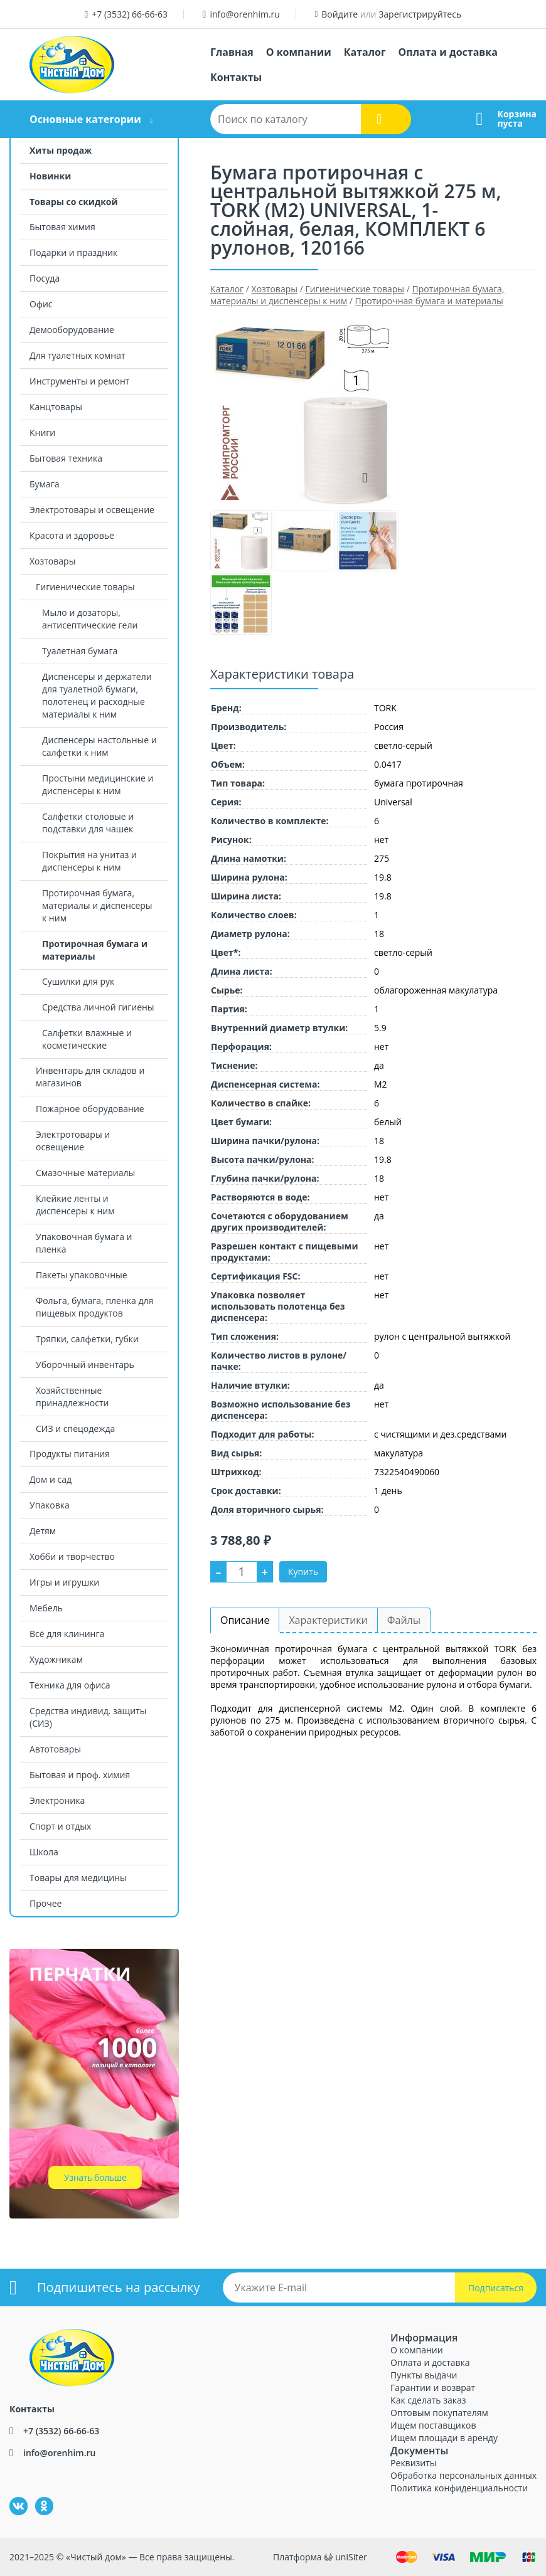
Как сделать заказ (428, 2400)
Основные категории (85, 119)
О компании (298, 52)
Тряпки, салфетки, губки (87, 1339)
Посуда (44, 278)
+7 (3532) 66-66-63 (130, 14)
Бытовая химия (62, 227)
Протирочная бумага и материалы (94, 950)
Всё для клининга (66, 1634)
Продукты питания (69, 1454)
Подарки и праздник (73, 252)
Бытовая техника (65, 458)
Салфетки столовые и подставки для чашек (88, 822)
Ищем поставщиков (433, 2425)
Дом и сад (50, 1479)
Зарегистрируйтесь (419, 14)
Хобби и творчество (72, 1556)
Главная (232, 52)
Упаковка (49, 1505)
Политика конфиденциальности (459, 2488)
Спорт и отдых (60, 1826)
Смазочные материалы (85, 1173)
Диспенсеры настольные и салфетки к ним (99, 746)
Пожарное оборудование (90, 1109)
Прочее (45, 1903)
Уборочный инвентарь (85, 1364)
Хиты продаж (60, 150)
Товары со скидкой (73, 202)
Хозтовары (52, 561)
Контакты (236, 77)
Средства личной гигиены (98, 1007)
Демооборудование (71, 330)
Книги (42, 432)
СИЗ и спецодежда (75, 1428)
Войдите (339, 14)
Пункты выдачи (423, 2375)
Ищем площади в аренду (444, 2438)
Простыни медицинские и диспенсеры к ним (97, 784)
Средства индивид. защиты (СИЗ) (87, 1717)
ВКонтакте (11, 2497)
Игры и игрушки (64, 1582)
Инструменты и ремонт (79, 381)
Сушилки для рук (78, 981)
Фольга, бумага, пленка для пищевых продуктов (94, 1307)
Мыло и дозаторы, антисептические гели (89, 619)
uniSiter (351, 2557)
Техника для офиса (69, 1685)
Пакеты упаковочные (81, 1275)
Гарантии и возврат (432, 2387)
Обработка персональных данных (463, 2475)
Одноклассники (37, 2497)
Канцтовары (55, 407)
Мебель (46, 1608)
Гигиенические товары (85, 587)
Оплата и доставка (448, 52)
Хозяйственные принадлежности (72, 1396)
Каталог (365, 52)
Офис (41, 304)
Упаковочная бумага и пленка (84, 1243)
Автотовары (55, 1749)
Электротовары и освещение (91, 510)
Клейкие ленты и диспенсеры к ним (75, 1204)
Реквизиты (413, 2463)
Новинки (50, 176)
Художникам (56, 1659)
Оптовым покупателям (439, 2413)
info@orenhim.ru (244, 14)
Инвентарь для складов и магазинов (90, 1076)
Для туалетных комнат (77, 355)
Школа (43, 1852)
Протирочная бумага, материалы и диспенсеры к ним (97, 905)
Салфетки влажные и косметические (87, 1039)
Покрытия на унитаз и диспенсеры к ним (89, 861)
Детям (42, 1531)
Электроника (57, 1800)
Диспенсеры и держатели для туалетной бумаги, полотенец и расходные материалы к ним (97, 695)
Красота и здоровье (71, 535)
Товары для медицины (78, 1878)
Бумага (44, 484)
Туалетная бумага (79, 651)
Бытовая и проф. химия (79, 1775)
